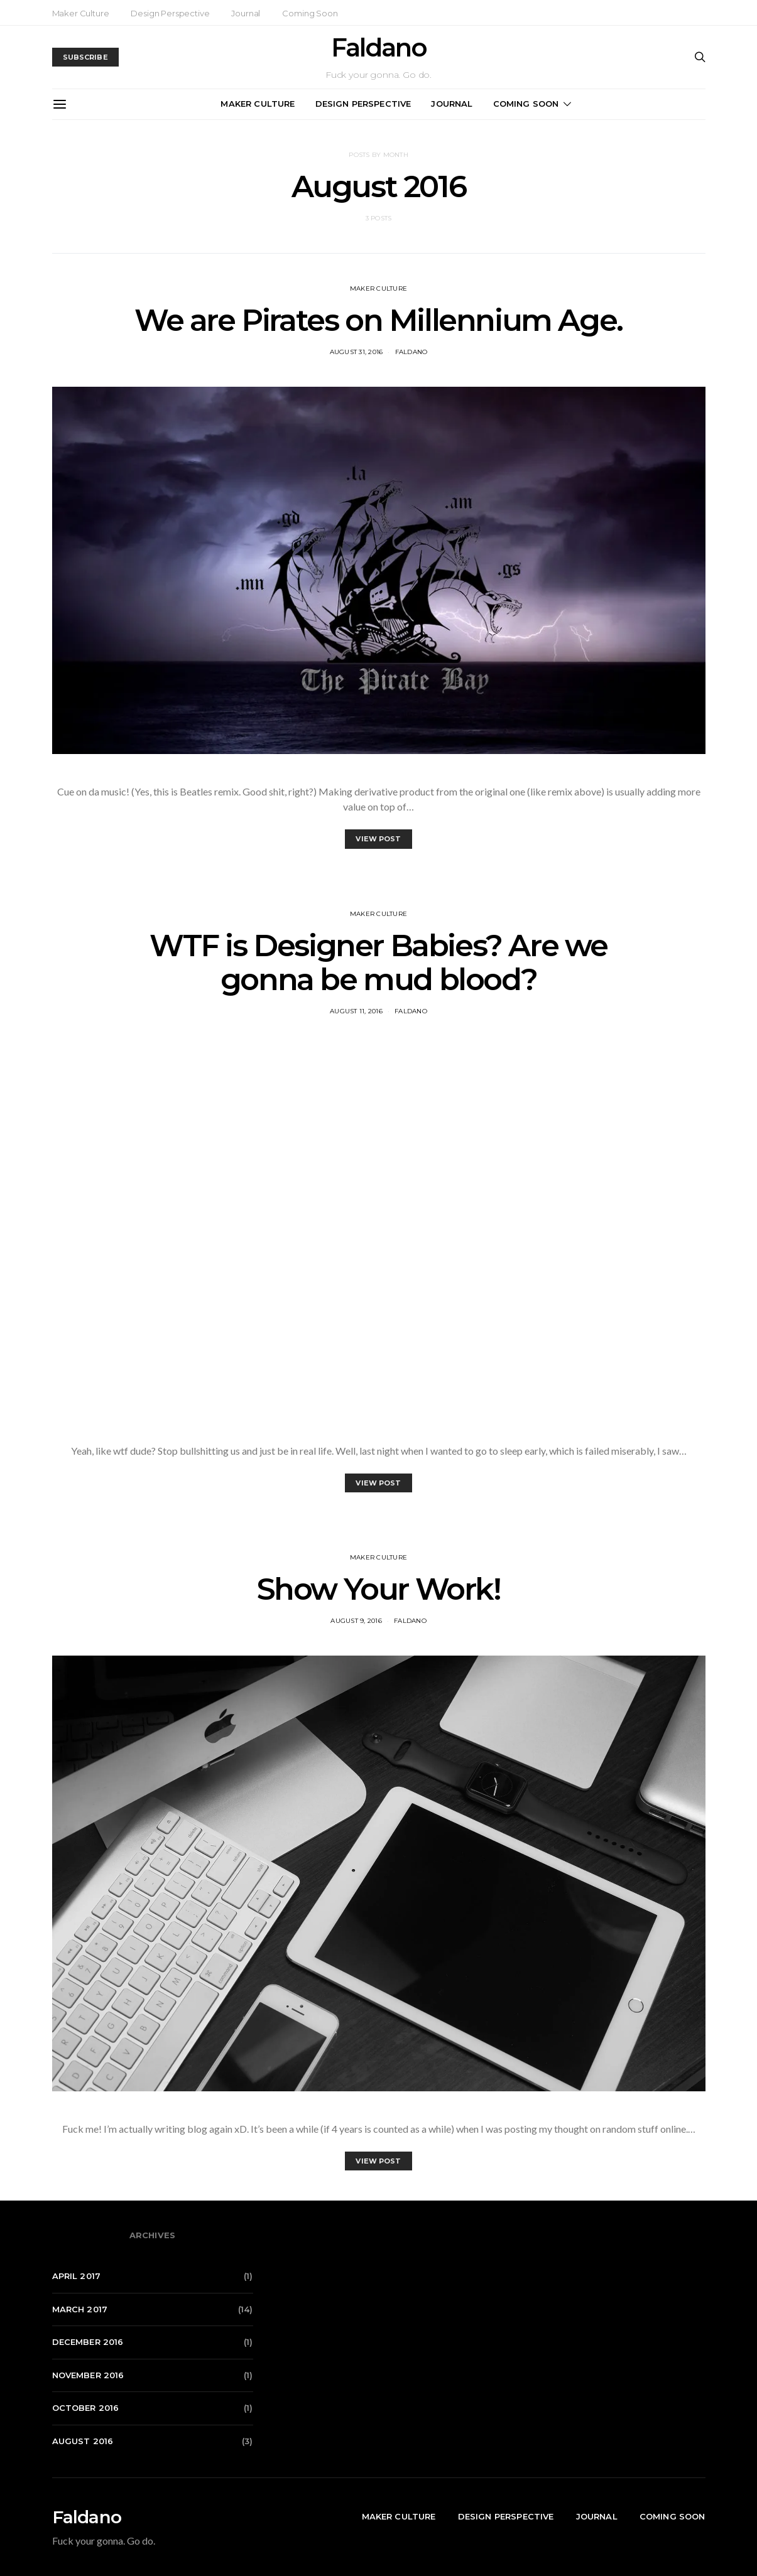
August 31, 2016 (356, 352)
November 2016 (88, 2375)
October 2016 (85, 2408)
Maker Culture (80, 13)
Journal (245, 13)
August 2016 (83, 2441)
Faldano (379, 47)
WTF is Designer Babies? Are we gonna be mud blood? (378, 962)
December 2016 (88, 2342)
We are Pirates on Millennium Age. (378, 320)
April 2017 (76, 2276)
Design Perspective (170, 13)
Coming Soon (309, 13)
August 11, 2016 (356, 1011)
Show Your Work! (379, 1589)
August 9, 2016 (356, 1621)
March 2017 (80, 2309)
